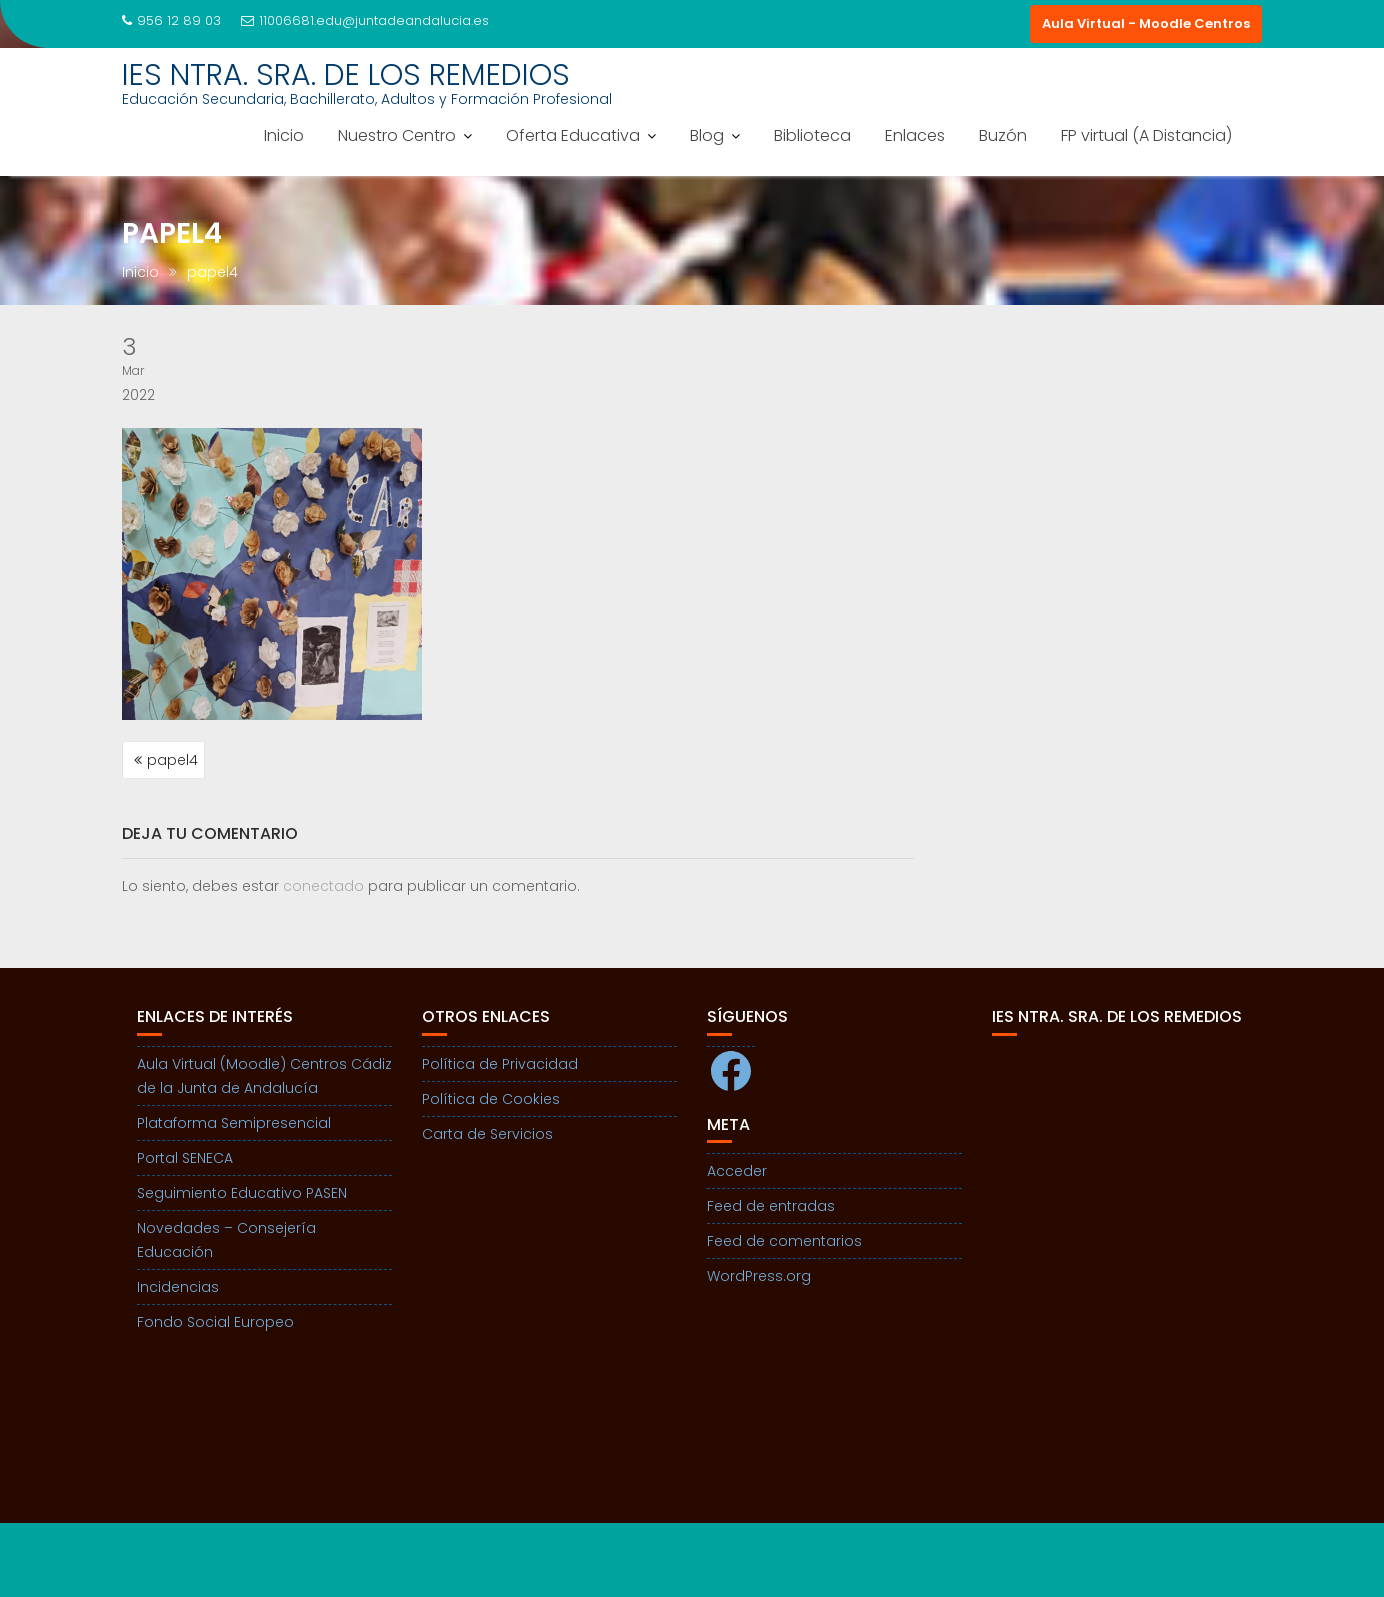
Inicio (284, 135)
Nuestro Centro (397, 135)
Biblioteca (812, 135)
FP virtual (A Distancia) (1146, 135)
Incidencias (178, 1287)
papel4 (172, 760)
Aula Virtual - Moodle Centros (1146, 23)
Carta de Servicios (487, 1134)
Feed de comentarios (784, 1241)
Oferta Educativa (573, 135)
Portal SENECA (185, 1158)
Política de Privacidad (500, 1064)
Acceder (737, 1171)
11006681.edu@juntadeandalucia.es (365, 20)
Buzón (1003, 135)
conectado (323, 886)
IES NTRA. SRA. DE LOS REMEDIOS (346, 75)
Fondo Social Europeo (215, 1322)
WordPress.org (759, 1276)
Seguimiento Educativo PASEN (242, 1193)
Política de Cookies (491, 1099)
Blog (707, 135)
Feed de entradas (771, 1206)
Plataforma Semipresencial (234, 1123)
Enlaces (915, 135)
